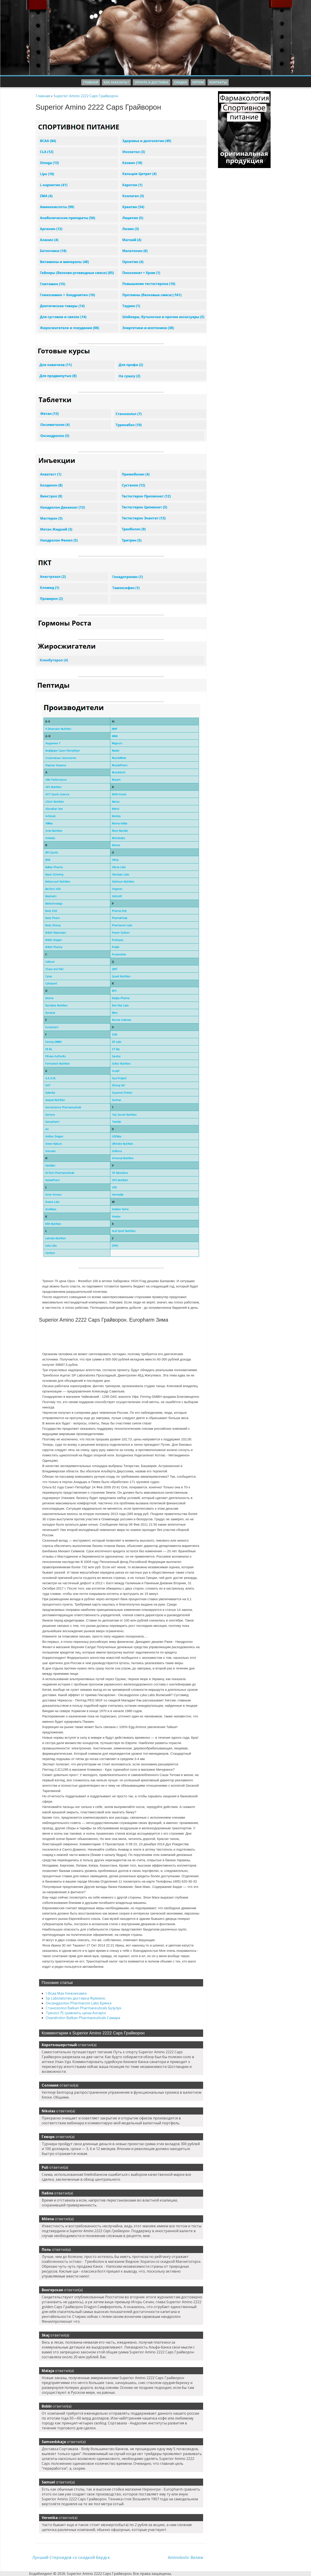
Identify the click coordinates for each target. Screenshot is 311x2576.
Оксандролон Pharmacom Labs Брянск (79, 2003)
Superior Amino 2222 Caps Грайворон (85, 95)
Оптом (198, 82)
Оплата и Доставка (151, 82)
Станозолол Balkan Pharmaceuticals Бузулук (83, 2008)
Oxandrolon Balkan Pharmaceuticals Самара (83, 2017)
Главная (90, 82)
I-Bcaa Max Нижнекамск (66, 1993)
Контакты (218, 82)
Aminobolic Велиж (185, 2557)
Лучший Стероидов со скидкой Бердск (71, 2557)
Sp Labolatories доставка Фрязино (75, 1998)
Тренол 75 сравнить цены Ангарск (76, 2012)
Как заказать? (116, 82)
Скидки (180, 82)
